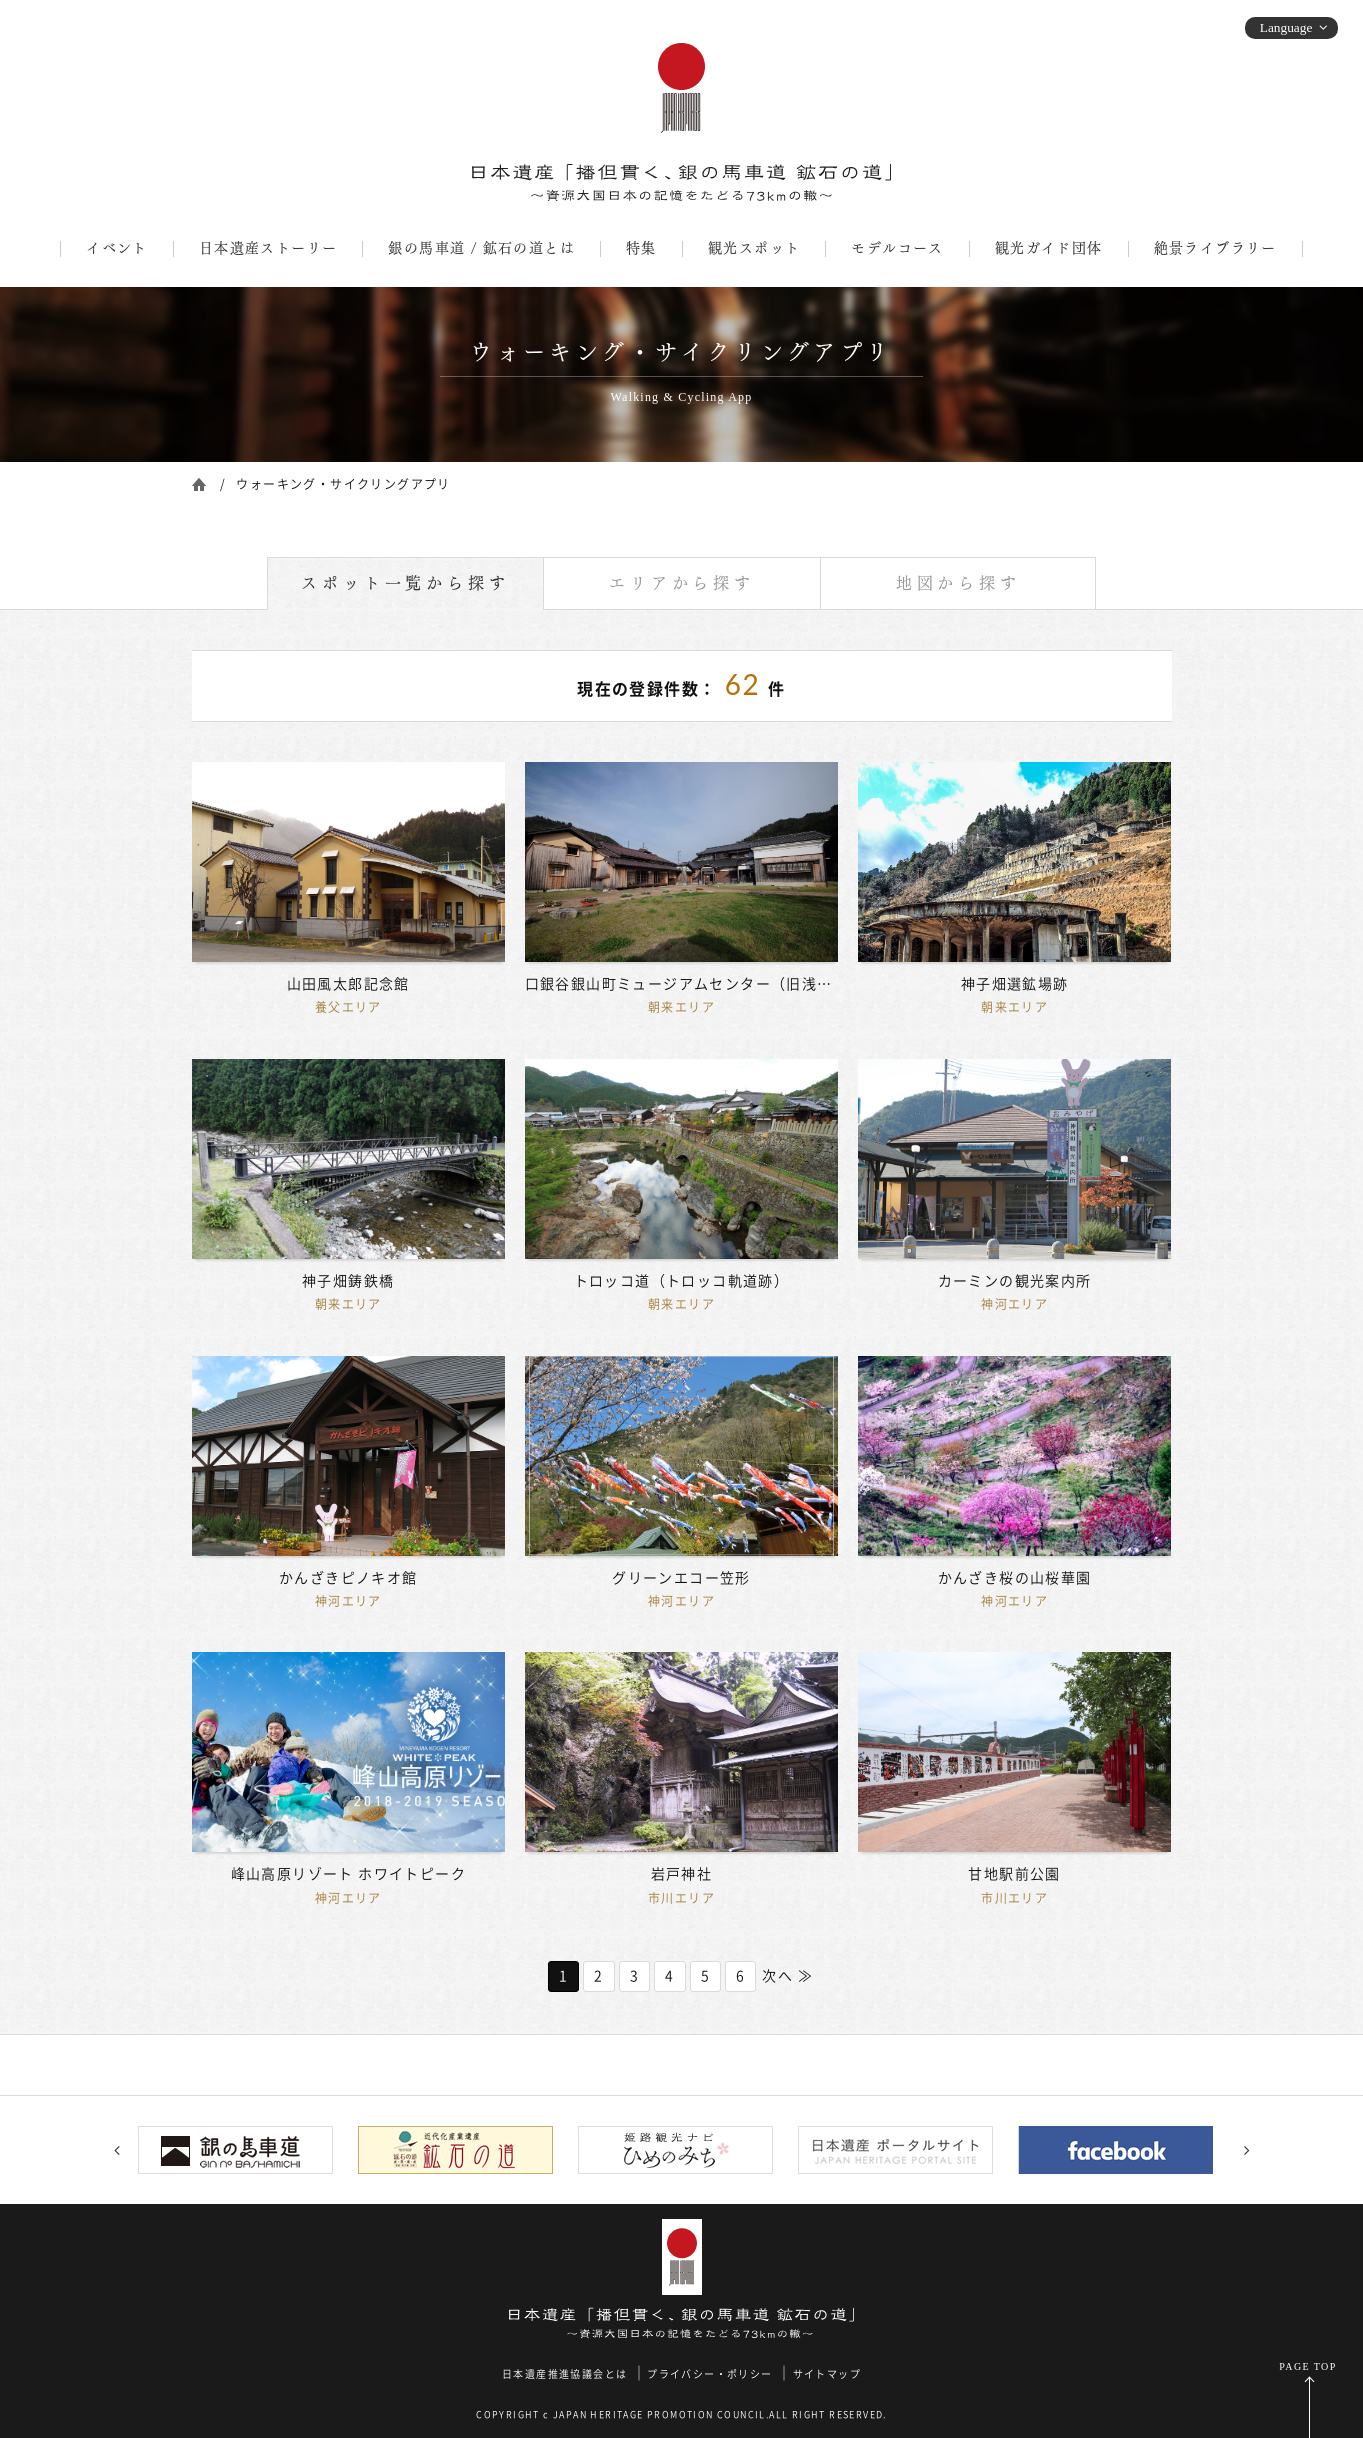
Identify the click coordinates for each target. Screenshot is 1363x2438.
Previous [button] (117, 2150)
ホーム (199, 482)
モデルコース (897, 248)
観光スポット (754, 248)
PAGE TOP (1307, 2366)
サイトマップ (827, 2374)
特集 (641, 248)
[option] (242, 2150)
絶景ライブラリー (1215, 248)
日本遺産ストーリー (268, 248)
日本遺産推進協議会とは (564, 2374)
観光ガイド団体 (1049, 248)
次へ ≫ (787, 1976)
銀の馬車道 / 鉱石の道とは (481, 248)
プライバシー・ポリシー (709, 2374)
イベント (117, 248)
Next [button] (1247, 2150)
